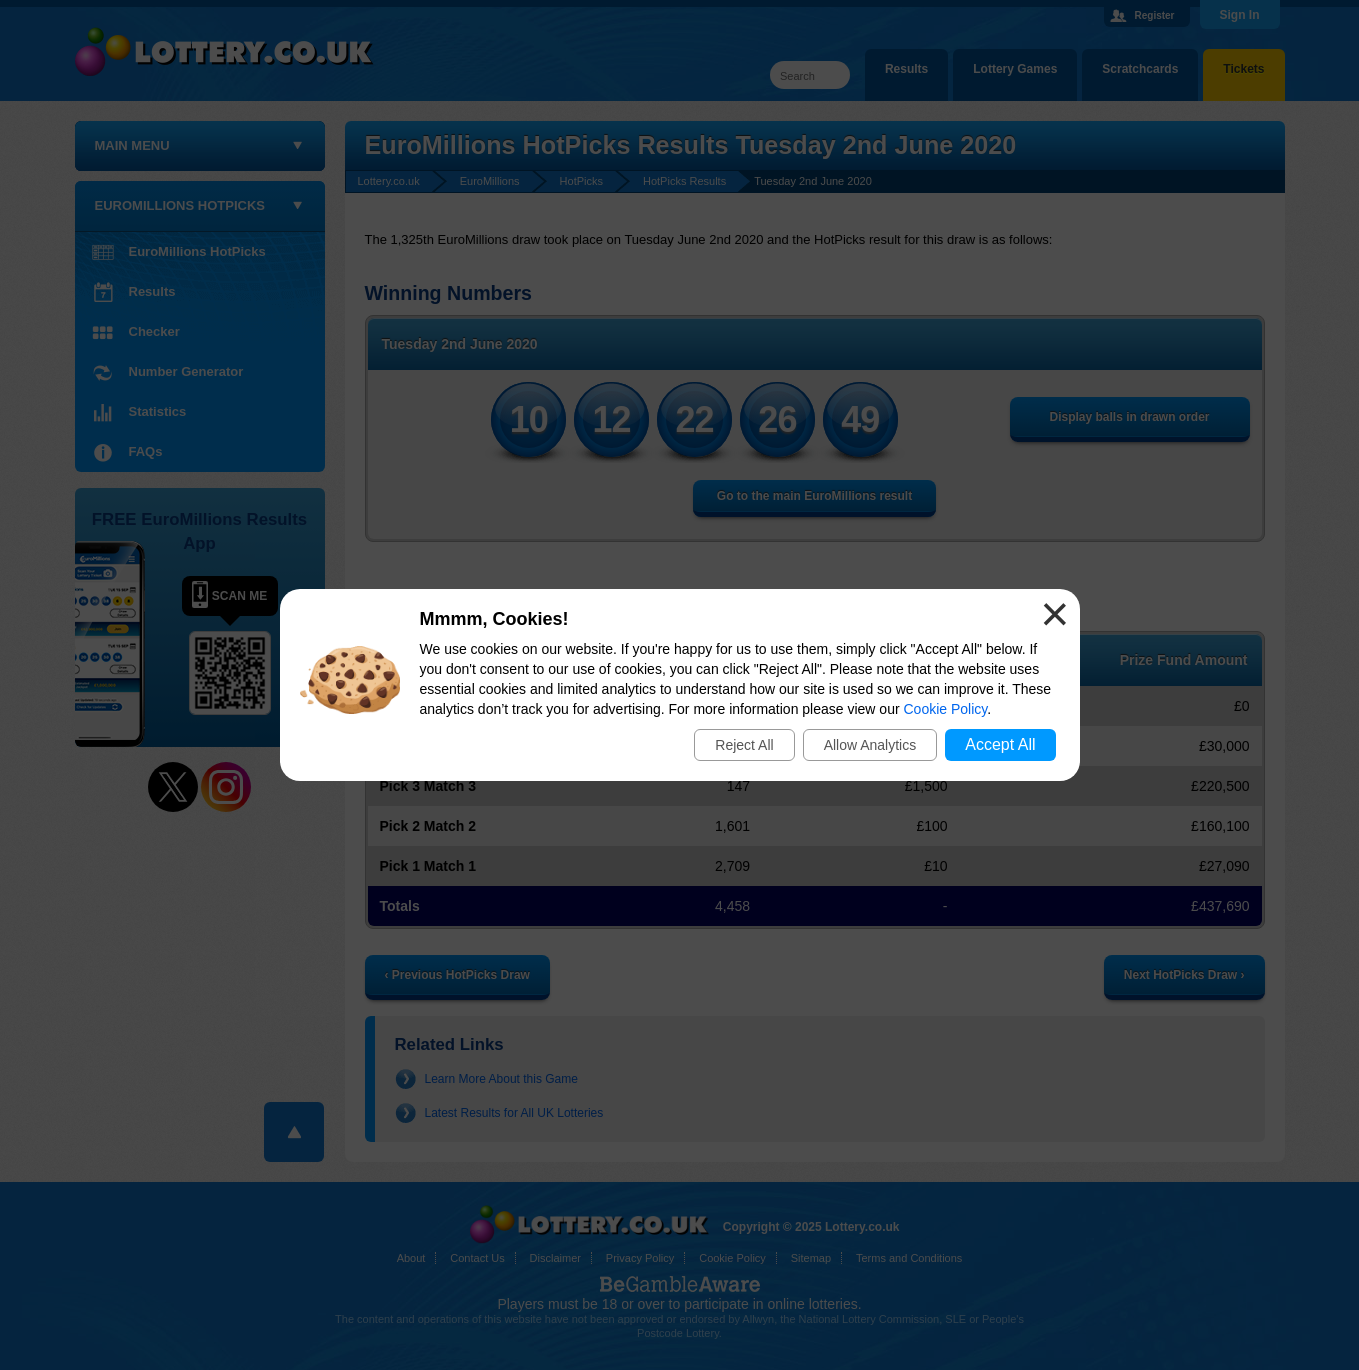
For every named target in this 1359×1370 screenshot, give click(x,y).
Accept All (1000, 744)
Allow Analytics (870, 745)
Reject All (744, 745)
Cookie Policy (946, 709)
